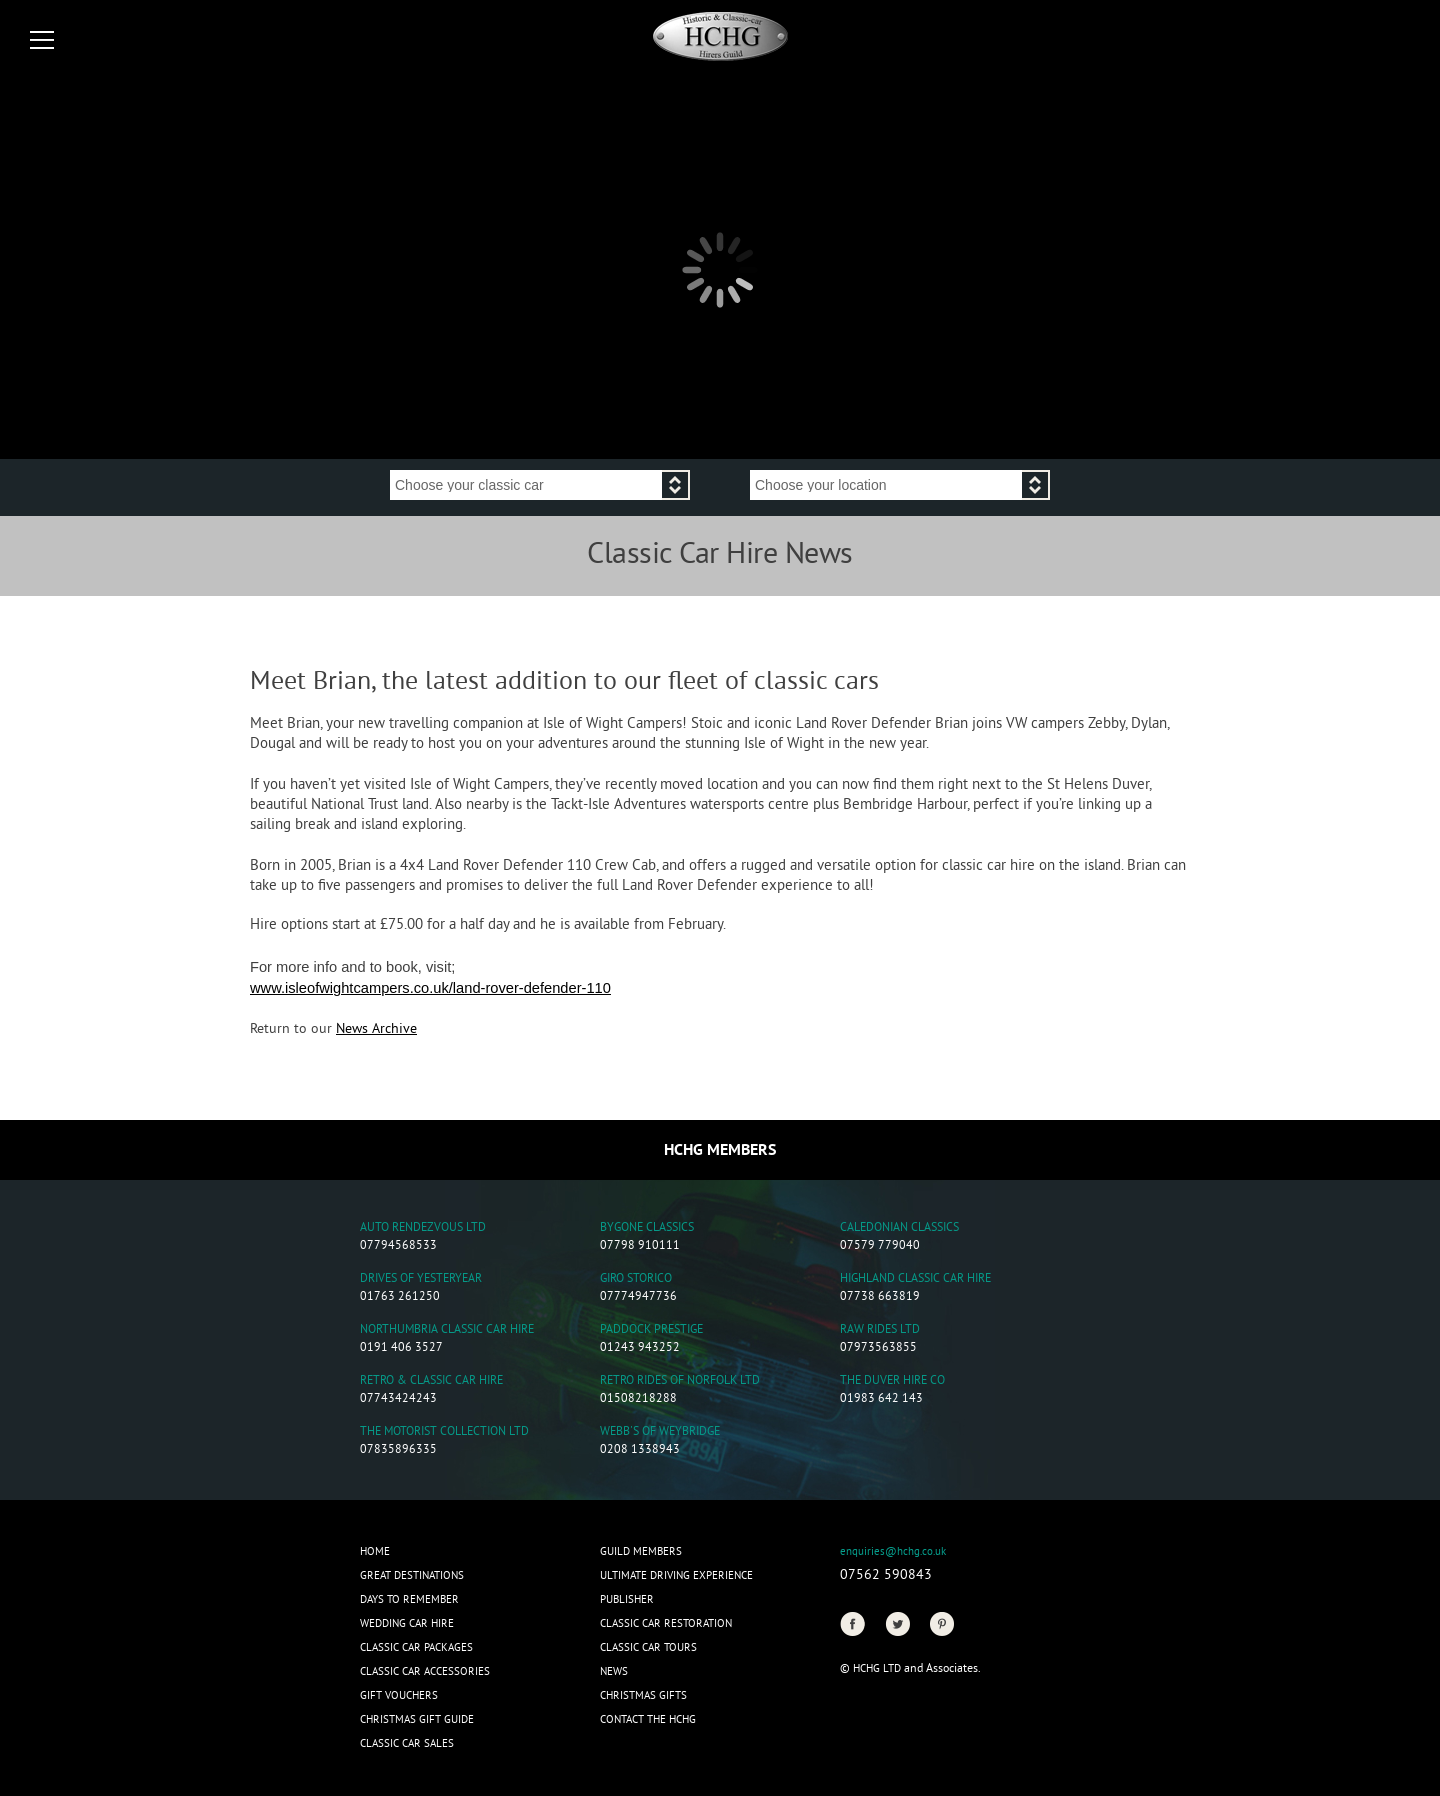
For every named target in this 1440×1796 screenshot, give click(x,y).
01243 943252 (640, 1348)
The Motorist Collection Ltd (444, 1432)
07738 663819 (880, 1297)
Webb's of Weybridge (660, 1432)
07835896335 (398, 1450)
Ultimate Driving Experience (676, 1576)
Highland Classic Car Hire (915, 1279)
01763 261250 (400, 1297)
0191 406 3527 (401, 1348)
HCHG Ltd (877, 1669)
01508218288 (638, 1399)
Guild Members (641, 1552)
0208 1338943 (640, 1450)
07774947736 (638, 1297)
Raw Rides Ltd (880, 1330)
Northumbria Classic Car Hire (447, 1330)
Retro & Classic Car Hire (431, 1381)
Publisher (627, 1600)
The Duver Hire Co (892, 1381)
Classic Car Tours (648, 1648)
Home (375, 1552)
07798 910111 (640, 1246)
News (614, 1672)
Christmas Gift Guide (417, 1720)
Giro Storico (636, 1279)
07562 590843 (886, 1575)
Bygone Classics (647, 1228)
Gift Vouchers (399, 1696)
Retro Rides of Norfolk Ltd (680, 1381)
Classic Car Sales (407, 1744)
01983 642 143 (881, 1399)
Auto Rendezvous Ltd (423, 1228)
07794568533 (398, 1246)
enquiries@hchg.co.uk (893, 1552)
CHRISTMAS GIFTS (643, 1696)
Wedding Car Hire (407, 1624)
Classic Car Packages (416, 1648)
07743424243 (398, 1399)
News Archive (376, 1029)
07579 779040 (880, 1246)
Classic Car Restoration (666, 1624)
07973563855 (878, 1348)
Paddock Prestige (651, 1330)
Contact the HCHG (648, 1720)
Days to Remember (409, 1600)
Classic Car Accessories (425, 1672)
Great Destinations (412, 1576)
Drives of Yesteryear (421, 1279)
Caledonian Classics (899, 1228)
